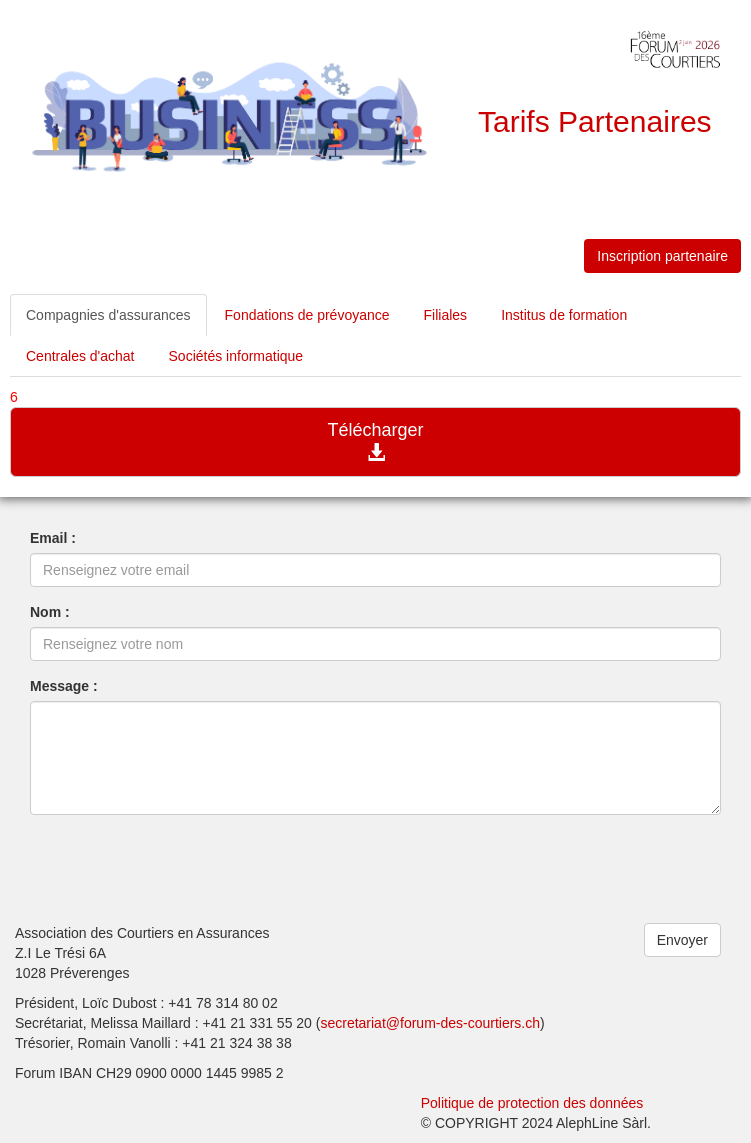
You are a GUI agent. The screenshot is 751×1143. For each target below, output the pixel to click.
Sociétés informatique (236, 356)
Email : (53, 538)
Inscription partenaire (662, 256)
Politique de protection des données (532, 1103)
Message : (64, 686)
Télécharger (375, 440)
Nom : (50, 612)
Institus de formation (564, 315)
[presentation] (182, 869)
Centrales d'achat (80, 356)
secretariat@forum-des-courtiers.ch (430, 1023)
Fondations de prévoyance (307, 315)
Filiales (446, 315)
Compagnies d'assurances (108, 315)
